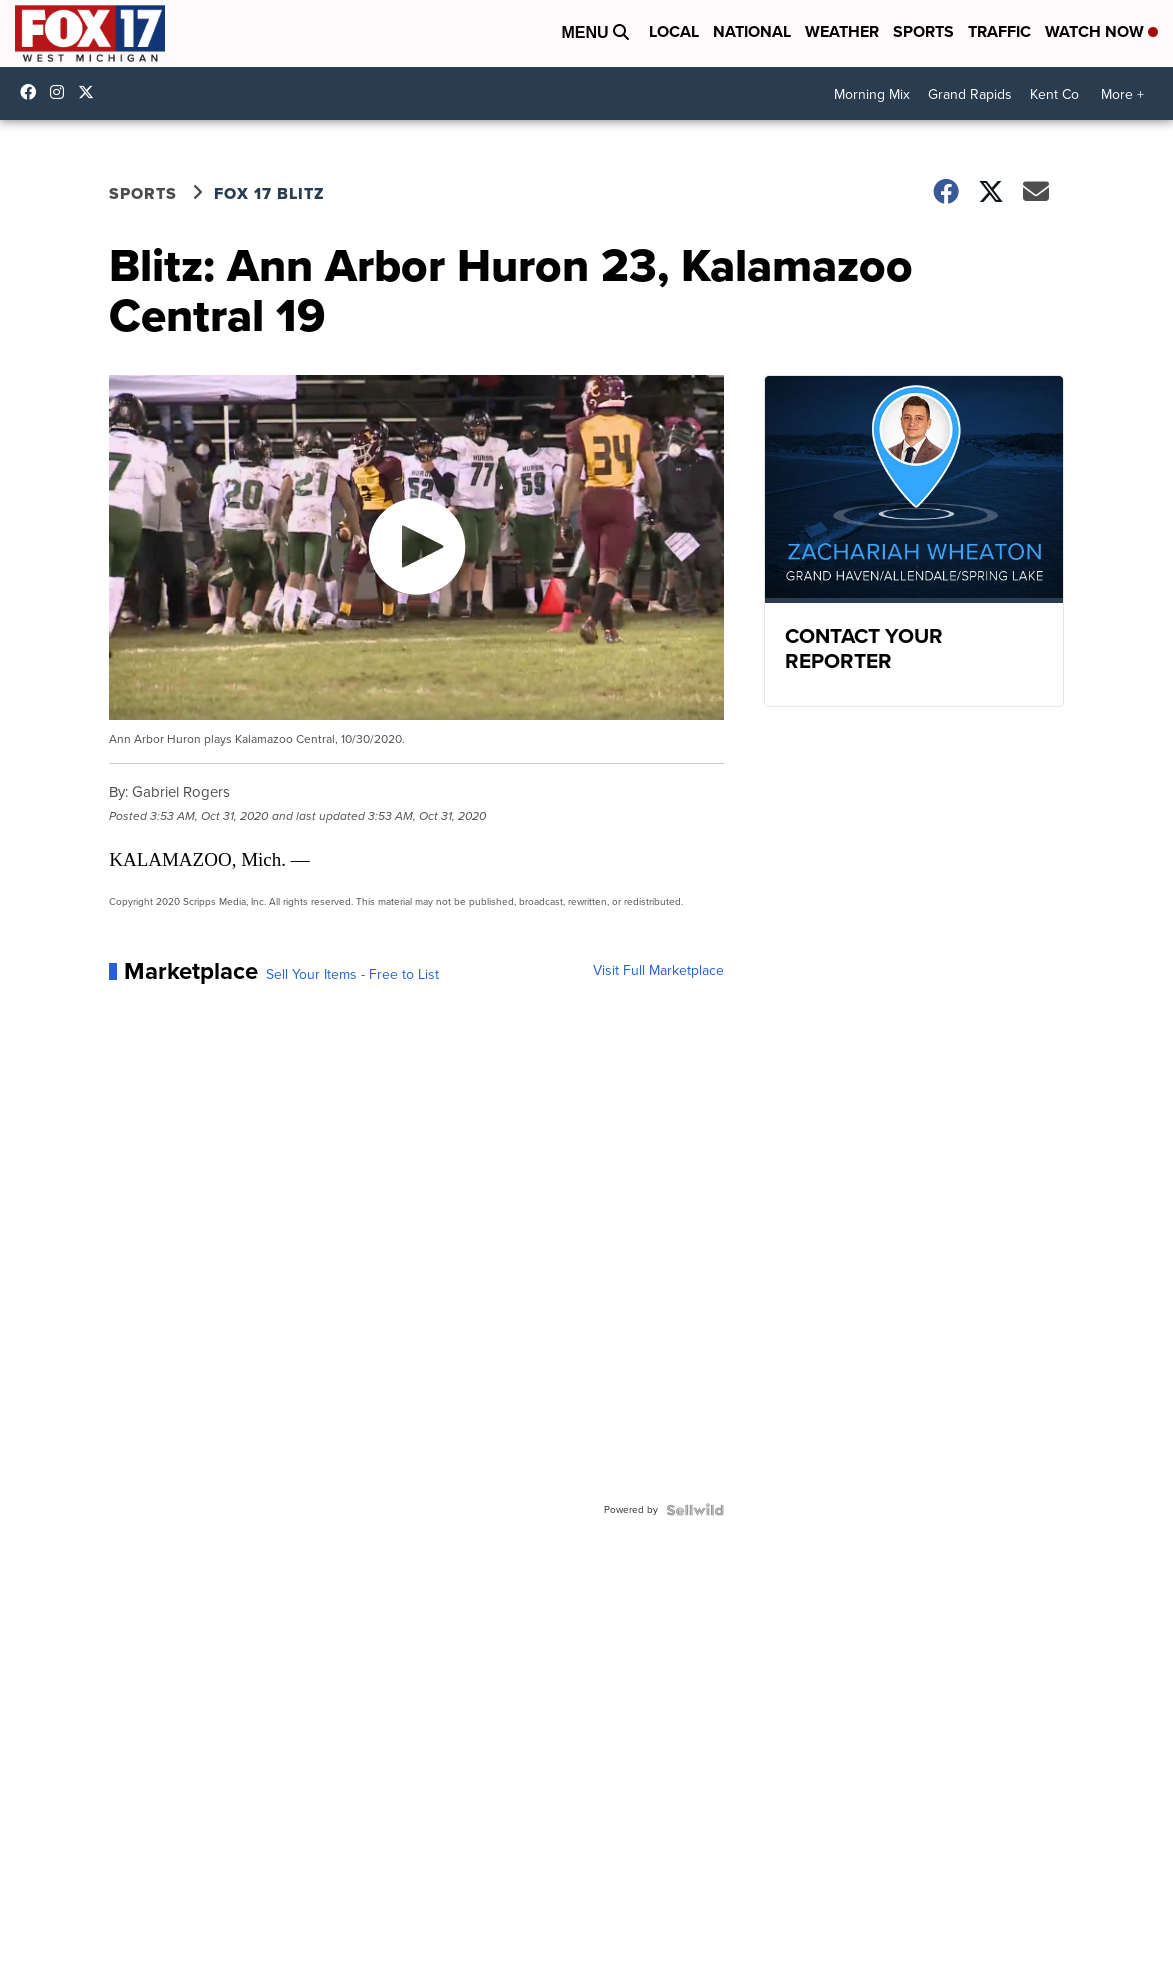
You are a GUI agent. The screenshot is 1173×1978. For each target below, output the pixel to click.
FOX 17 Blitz (269, 193)
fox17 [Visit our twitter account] (91, 92)
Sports (923, 31)
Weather (842, 31)
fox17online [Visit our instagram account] (62, 92)
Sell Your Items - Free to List (352, 975)
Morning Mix (872, 94)
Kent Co (1054, 94)
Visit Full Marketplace (658, 971)
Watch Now (1101, 31)
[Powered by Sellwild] (695, 1510)
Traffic (999, 31)
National (752, 31)
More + (1122, 94)
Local (674, 31)
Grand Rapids (970, 94)
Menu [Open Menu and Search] (595, 32)
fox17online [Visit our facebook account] (33, 92)
